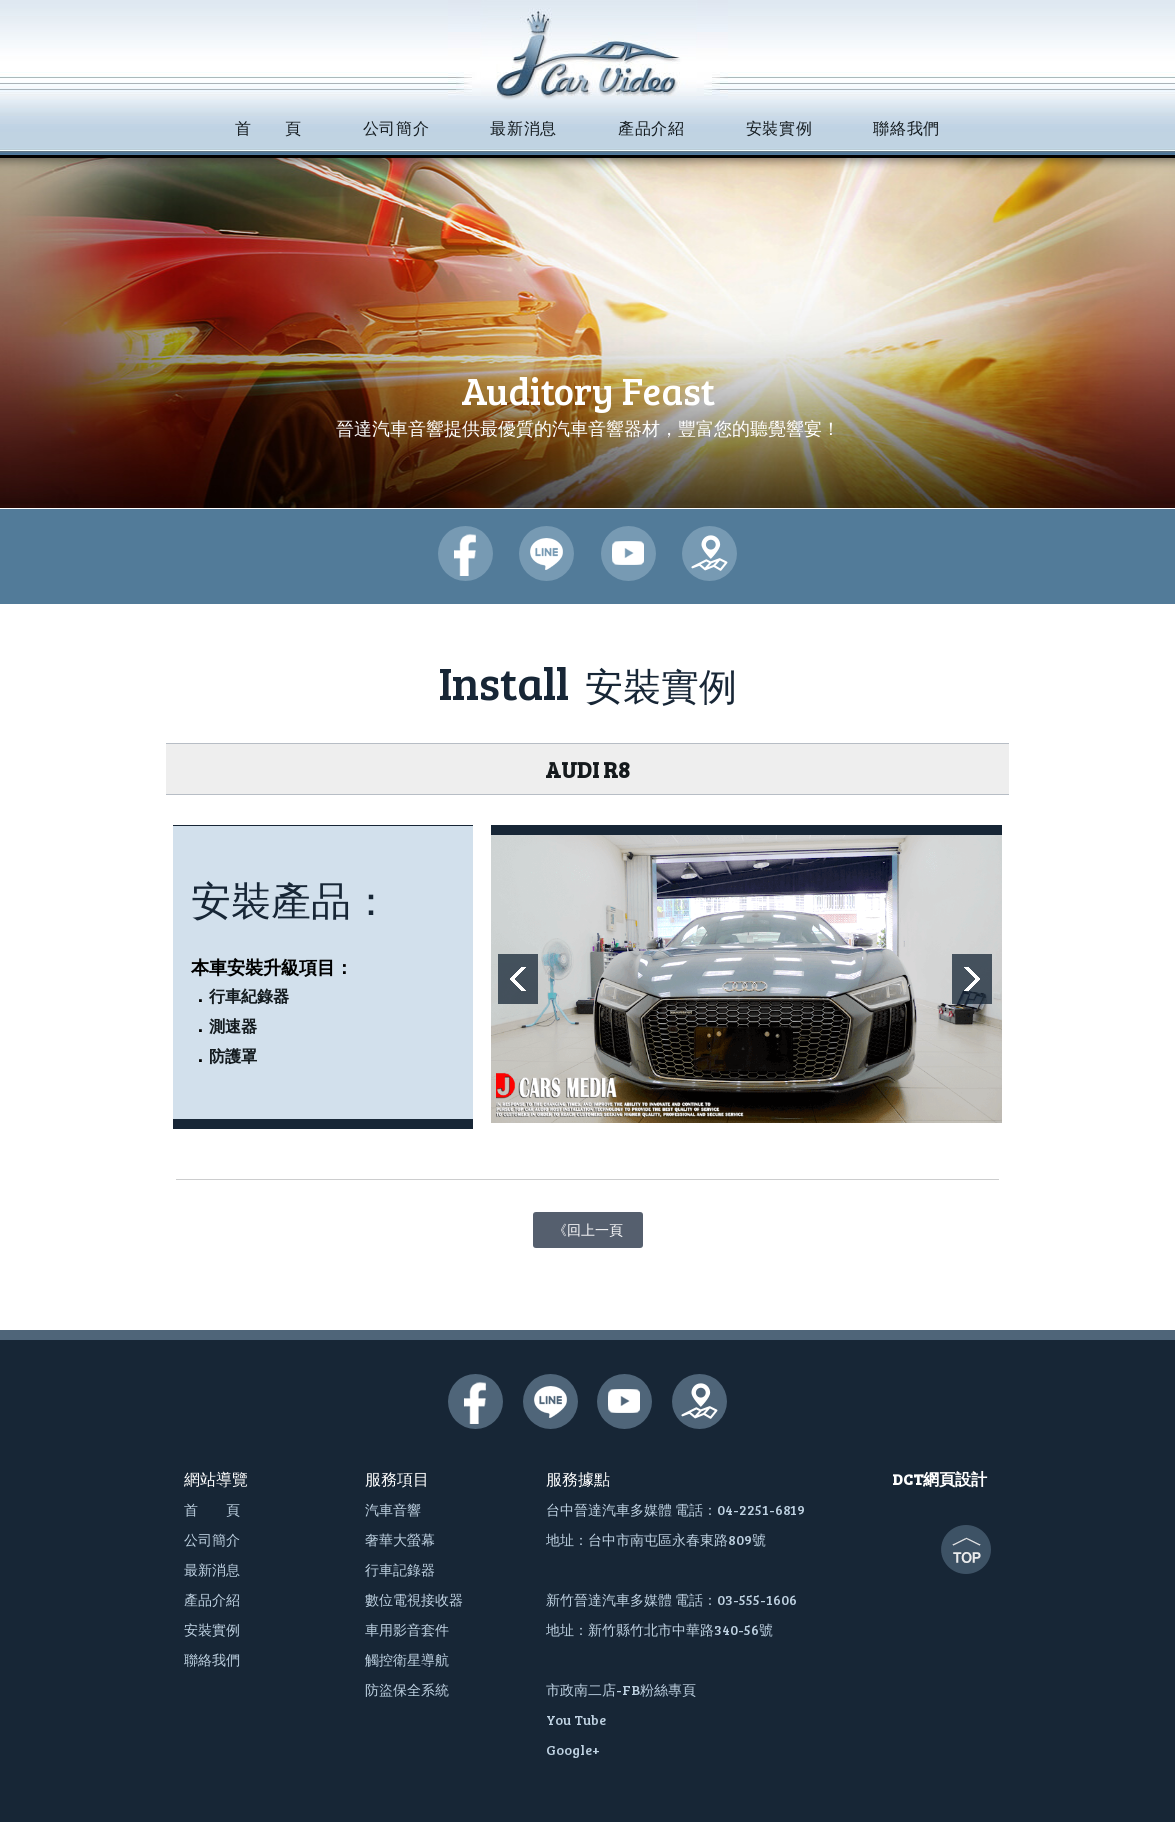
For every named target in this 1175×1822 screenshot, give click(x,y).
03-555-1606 (757, 1599)
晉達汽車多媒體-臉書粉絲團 (465, 553)
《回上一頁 (588, 1225)
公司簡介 (212, 1539)
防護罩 (233, 1056)
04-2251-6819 (761, 1509)
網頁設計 (955, 1478)
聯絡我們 (212, 1659)
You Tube (576, 1719)
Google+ (573, 1749)
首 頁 (212, 1509)
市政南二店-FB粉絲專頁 (621, 1689)
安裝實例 (212, 1629)
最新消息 (212, 1569)
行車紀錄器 (249, 996)
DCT (907, 1478)
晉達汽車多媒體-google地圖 (709, 553)
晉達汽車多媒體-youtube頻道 (628, 553)
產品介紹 (212, 1599)
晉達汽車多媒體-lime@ (546, 553)
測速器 (233, 1026)
